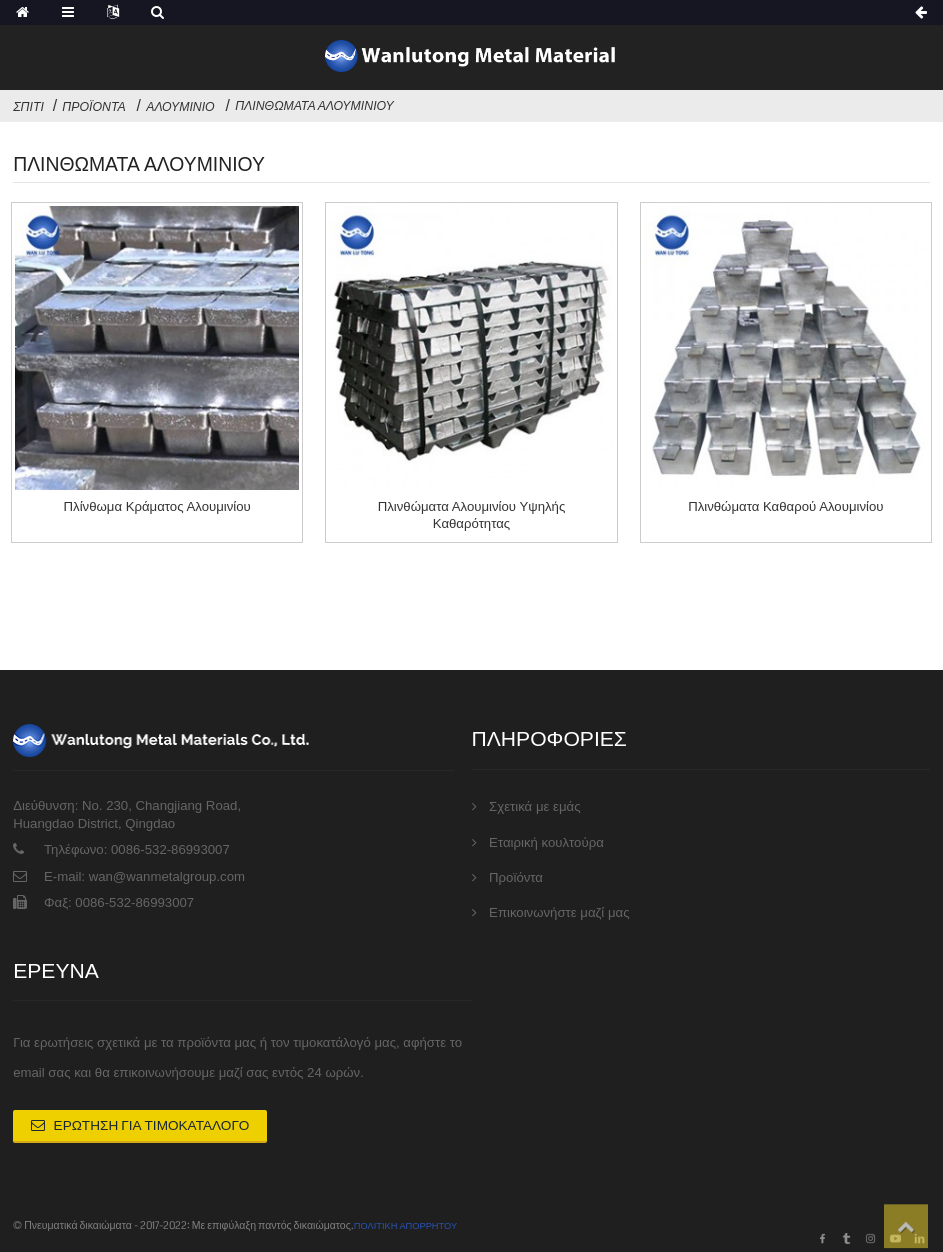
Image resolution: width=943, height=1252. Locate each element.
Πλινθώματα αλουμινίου (314, 106)
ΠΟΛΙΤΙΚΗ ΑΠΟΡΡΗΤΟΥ (412, 1221)
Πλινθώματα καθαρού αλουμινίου (785, 506)
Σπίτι (28, 107)
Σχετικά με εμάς (534, 794)
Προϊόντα (93, 107)
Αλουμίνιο (180, 107)
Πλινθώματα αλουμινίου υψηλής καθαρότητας (472, 515)
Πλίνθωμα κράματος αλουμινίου (157, 506)
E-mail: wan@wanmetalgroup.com (144, 863)
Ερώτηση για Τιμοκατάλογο (140, 1122)
